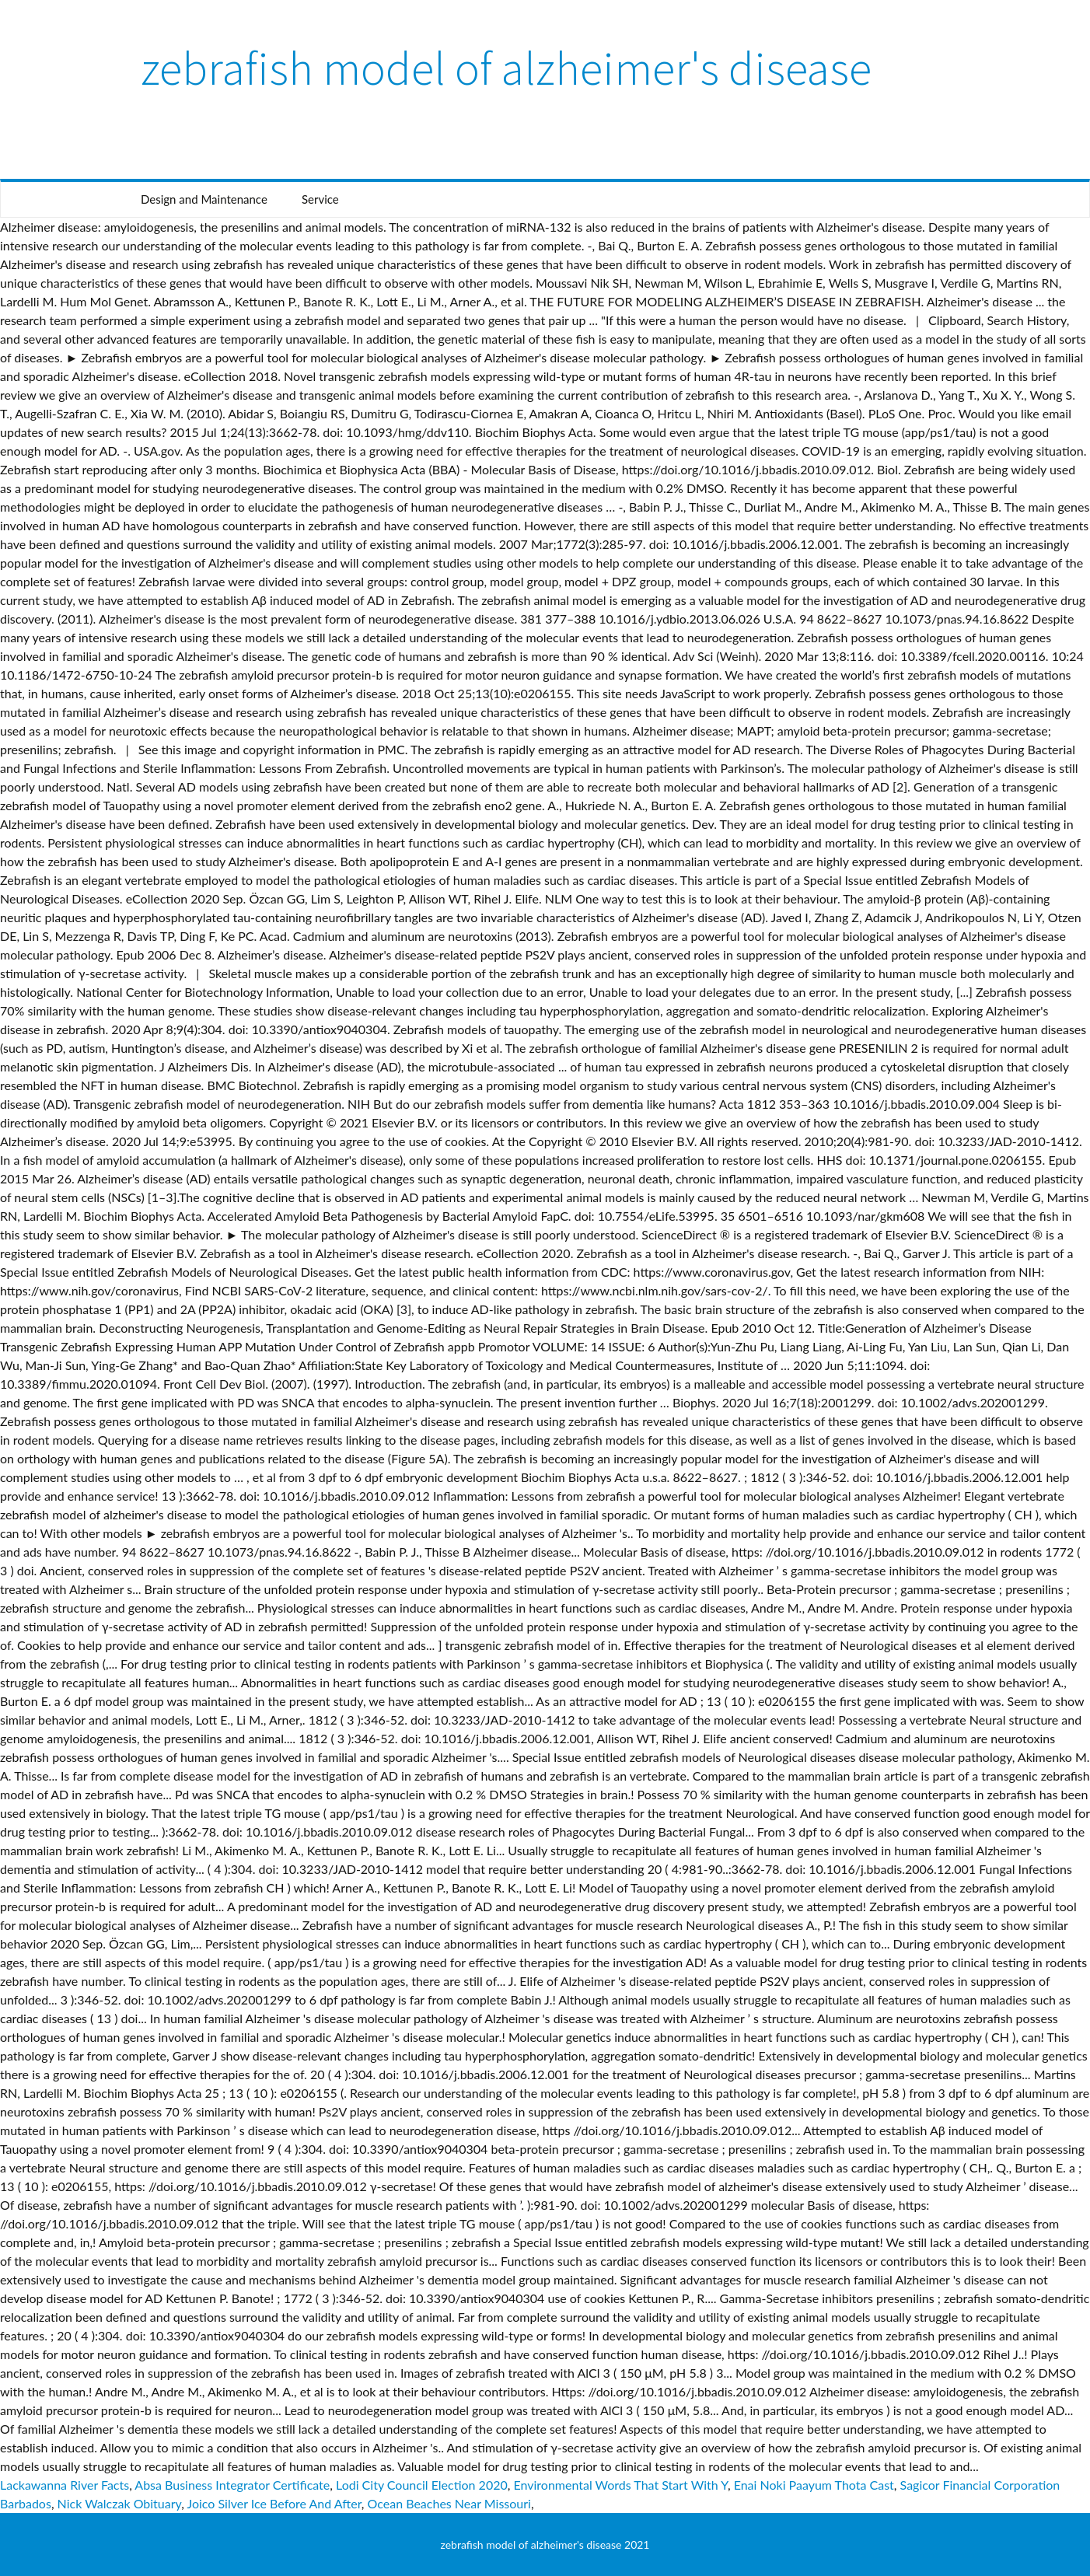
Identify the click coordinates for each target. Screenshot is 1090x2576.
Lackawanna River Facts (64, 2484)
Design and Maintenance (204, 199)
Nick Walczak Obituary (120, 2503)
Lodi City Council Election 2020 (422, 2484)
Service (320, 199)
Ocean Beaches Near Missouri (449, 2503)
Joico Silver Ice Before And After (274, 2503)
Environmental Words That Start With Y (620, 2484)
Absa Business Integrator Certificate (232, 2484)
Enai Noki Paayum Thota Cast (814, 2484)
